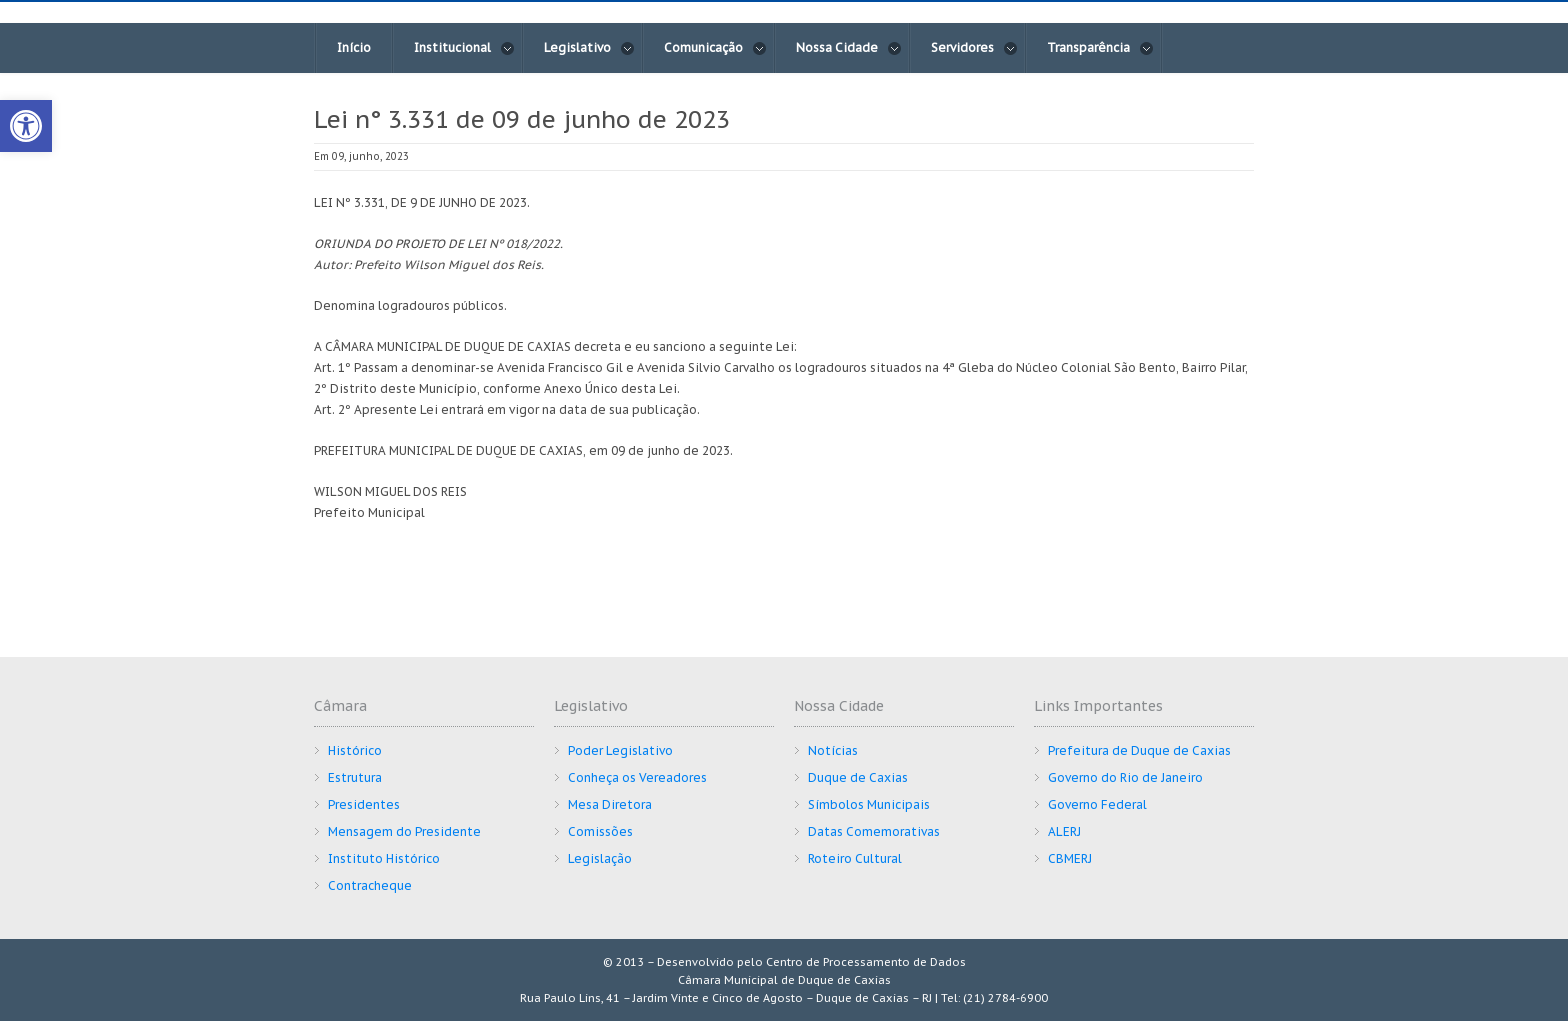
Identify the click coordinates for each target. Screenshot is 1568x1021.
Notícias (833, 750)
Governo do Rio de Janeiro (1125, 777)
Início (354, 47)
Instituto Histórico (384, 858)
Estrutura (355, 777)
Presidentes (364, 804)
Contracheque (370, 885)
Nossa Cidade (849, 48)
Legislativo (589, 48)
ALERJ (1064, 831)
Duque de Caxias (858, 777)
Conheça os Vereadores (637, 777)
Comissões (600, 831)
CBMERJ (1070, 858)
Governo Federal (1097, 804)
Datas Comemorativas (874, 831)
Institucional (464, 48)
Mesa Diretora (610, 804)
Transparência (1100, 48)
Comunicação (715, 48)
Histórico (355, 750)
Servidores (974, 48)
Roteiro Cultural (855, 858)
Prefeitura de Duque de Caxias (1139, 750)
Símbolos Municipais (869, 804)
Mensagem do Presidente (404, 831)
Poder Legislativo (620, 750)
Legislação (600, 858)
